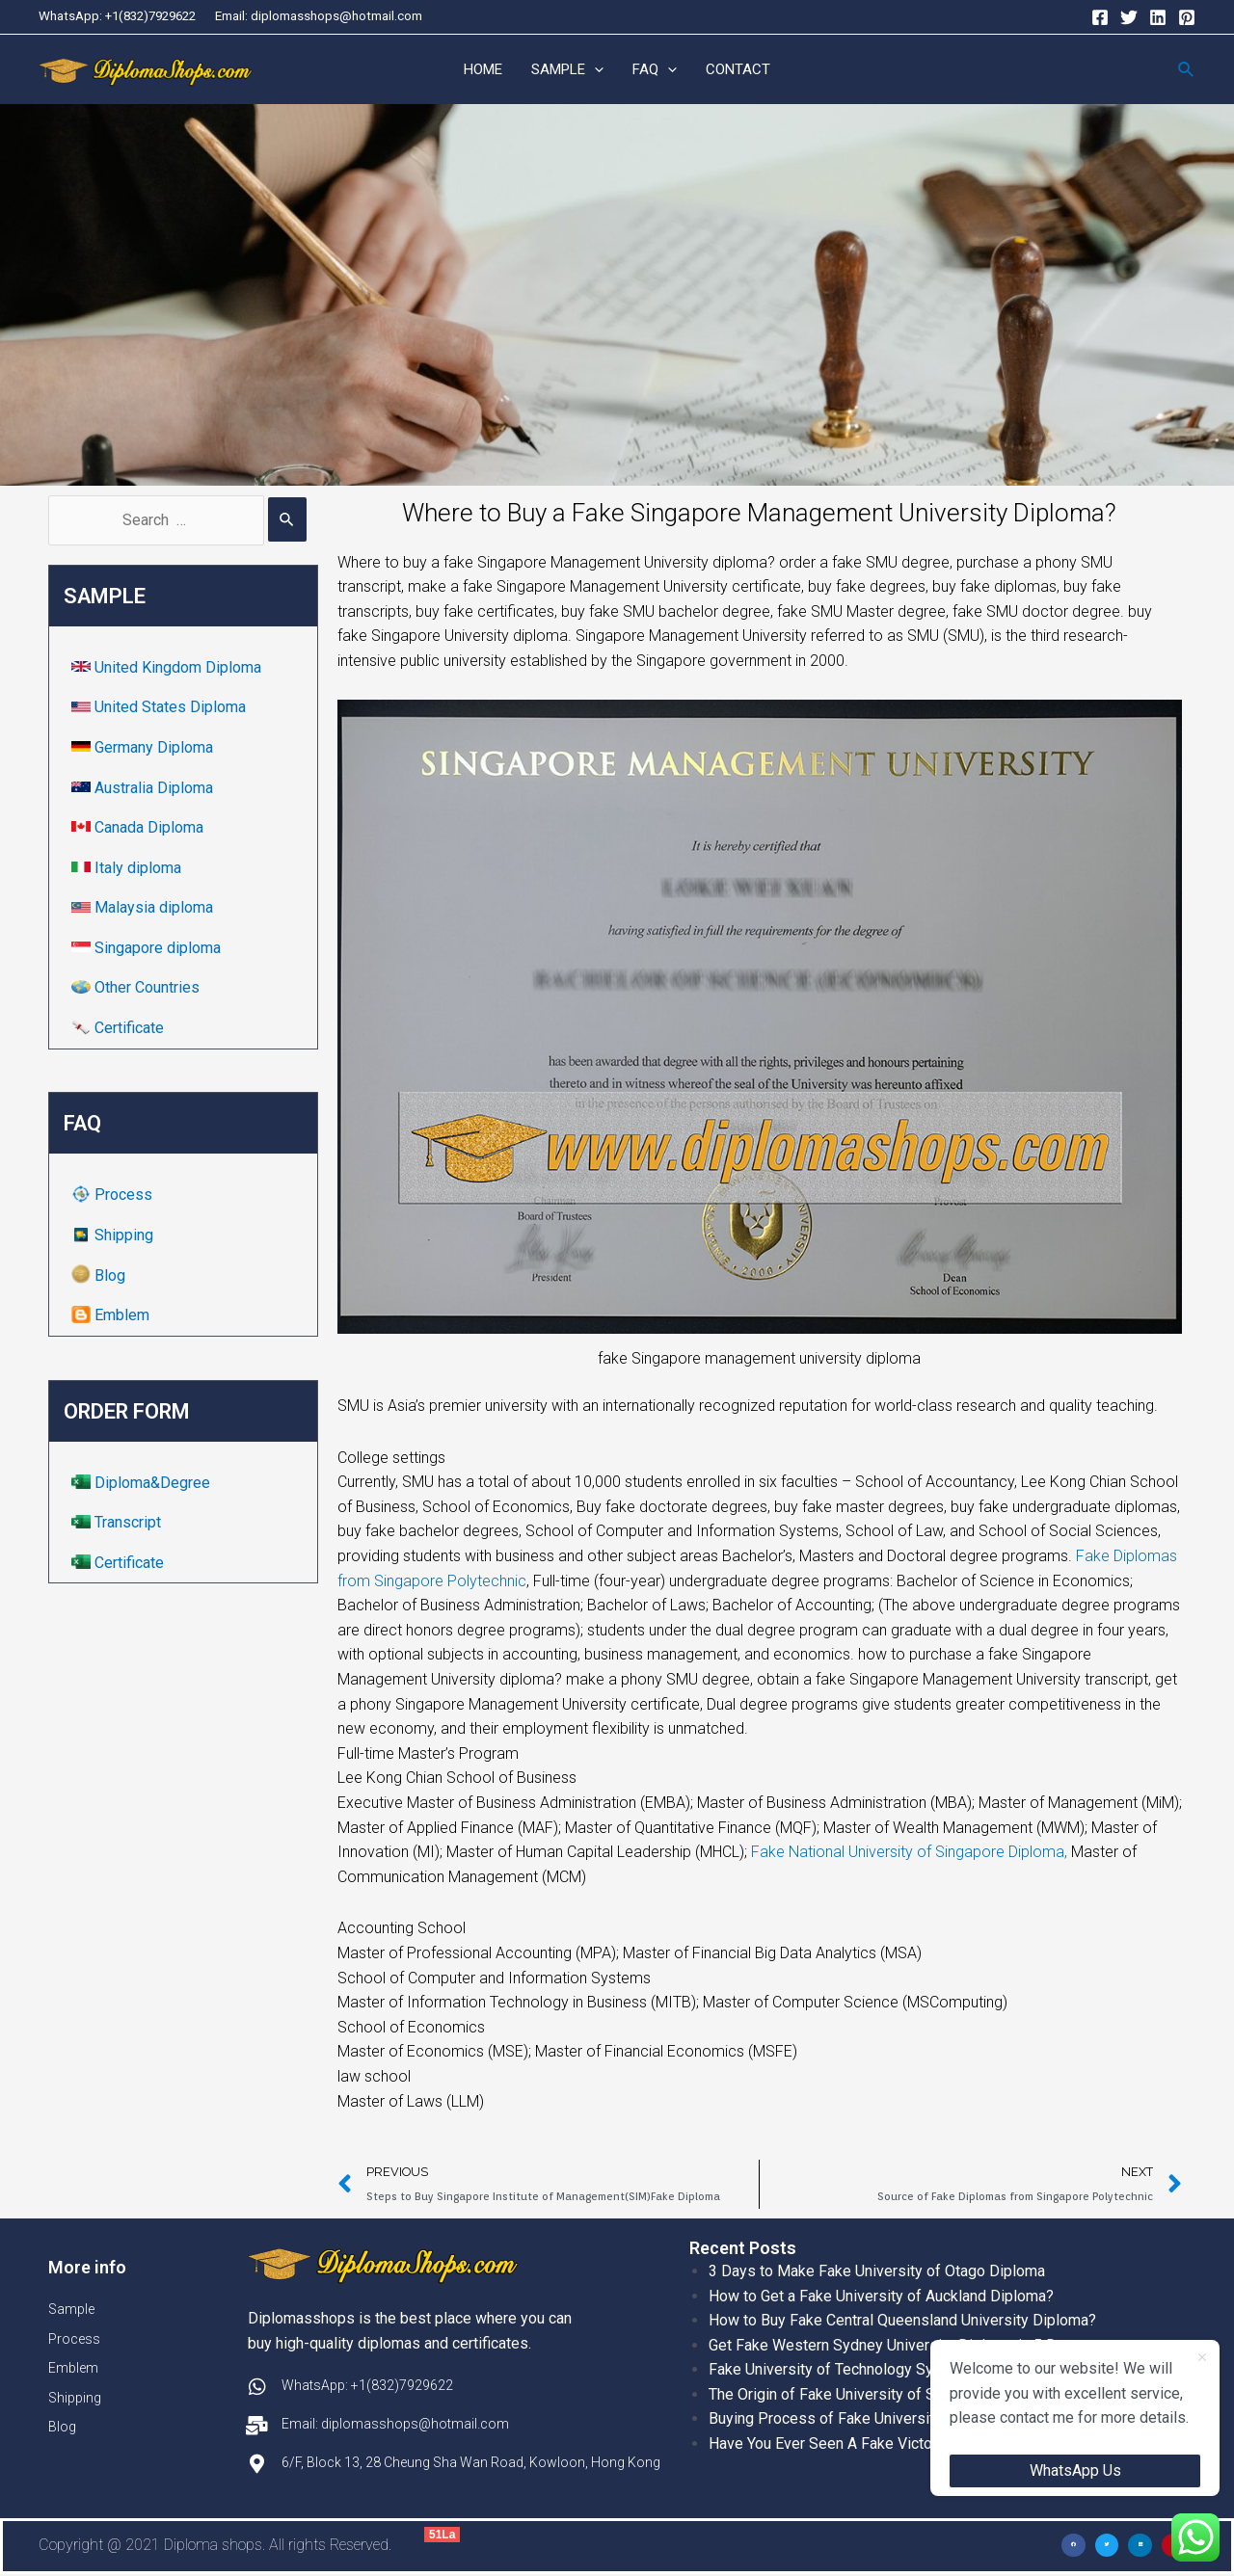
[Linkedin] (1158, 17)
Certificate (119, 1029)
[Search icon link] (1186, 70)
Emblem (112, 1316)
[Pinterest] (1186, 17)
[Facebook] (1100, 17)
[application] (594, 70)
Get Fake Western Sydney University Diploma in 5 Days (895, 2345)
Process (113, 1195)
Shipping (114, 1236)
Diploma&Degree (142, 1483)
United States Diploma (160, 708)
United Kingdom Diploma (168, 667)
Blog (100, 1275)
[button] (1073, 2546)
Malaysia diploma (144, 908)
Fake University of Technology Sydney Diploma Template (900, 2370)
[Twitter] (1129, 17)
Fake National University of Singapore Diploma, (911, 1853)
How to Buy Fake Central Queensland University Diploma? (902, 2321)
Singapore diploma (148, 949)
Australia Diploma (144, 788)
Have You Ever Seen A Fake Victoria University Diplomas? (902, 2444)
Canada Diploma (139, 828)
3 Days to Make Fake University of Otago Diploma (877, 2272)
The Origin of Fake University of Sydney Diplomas (876, 2395)
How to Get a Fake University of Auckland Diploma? (881, 2296)
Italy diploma (128, 868)
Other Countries (137, 988)
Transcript (118, 1523)
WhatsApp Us (1075, 2470)
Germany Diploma (144, 748)
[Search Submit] (287, 520)
